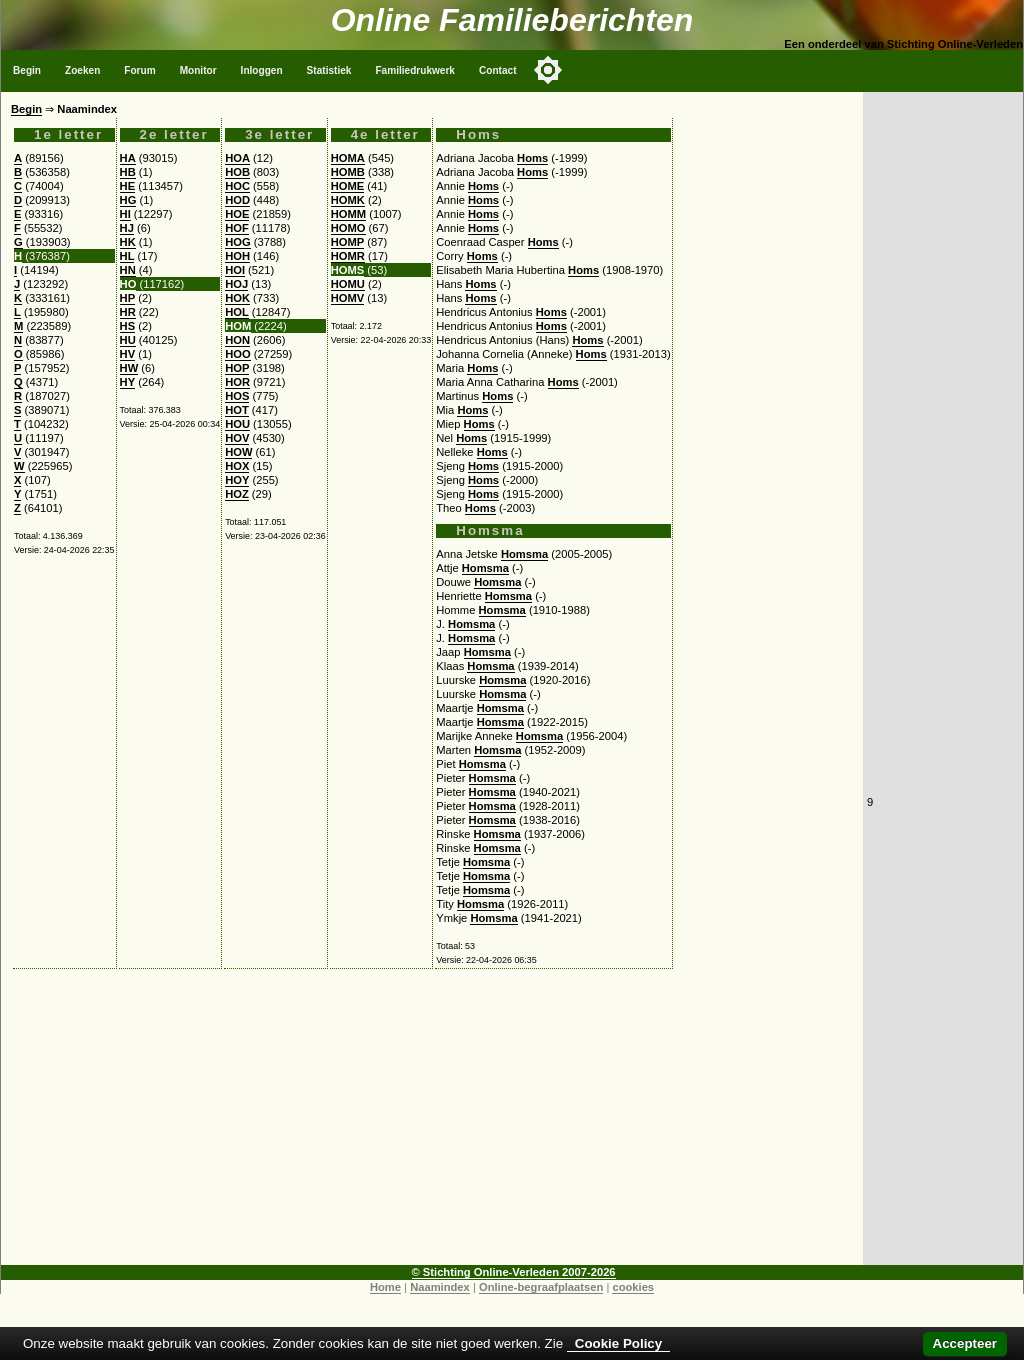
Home (385, 1287)
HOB (237, 172)
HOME (348, 186)
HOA (237, 158)
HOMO (348, 228)
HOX (237, 466)
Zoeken (82, 70)
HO (128, 284)
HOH (237, 256)
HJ (127, 228)
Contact (498, 70)
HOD (237, 200)
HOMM (348, 214)
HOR (237, 382)
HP (128, 298)
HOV (237, 438)
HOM (238, 326)
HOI (235, 270)
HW (129, 368)
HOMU (348, 284)
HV (128, 354)
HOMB (348, 172)
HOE (237, 214)
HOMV (348, 298)
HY (128, 382)
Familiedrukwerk (415, 70)
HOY (237, 480)
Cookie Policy (618, 1343)
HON (237, 340)
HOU (237, 424)
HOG (237, 242)
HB (128, 172)
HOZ (237, 494)
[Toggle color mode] (548, 70)
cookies (633, 1287)
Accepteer (965, 1343)
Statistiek (329, 70)
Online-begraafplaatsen (541, 1287)
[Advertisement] (432, 1125)
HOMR (348, 256)
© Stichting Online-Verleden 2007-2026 (514, 1272)
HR (128, 312)
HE (128, 186)
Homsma (524, 554)
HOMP (348, 242)
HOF (237, 228)
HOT (237, 410)
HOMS (348, 270)
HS (128, 326)
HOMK (348, 200)
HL (127, 256)
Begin (27, 70)
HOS (237, 396)
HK (128, 242)
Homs (532, 158)
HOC (237, 186)
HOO (237, 354)
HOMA (348, 158)
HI (125, 214)
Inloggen (262, 70)
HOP (237, 368)
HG (128, 200)
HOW (238, 452)
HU (128, 340)
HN (128, 270)
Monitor (198, 70)
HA (128, 158)
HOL (237, 312)
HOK (237, 298)
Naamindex (440, 1287)
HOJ (236, 284)
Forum (139, 70)
